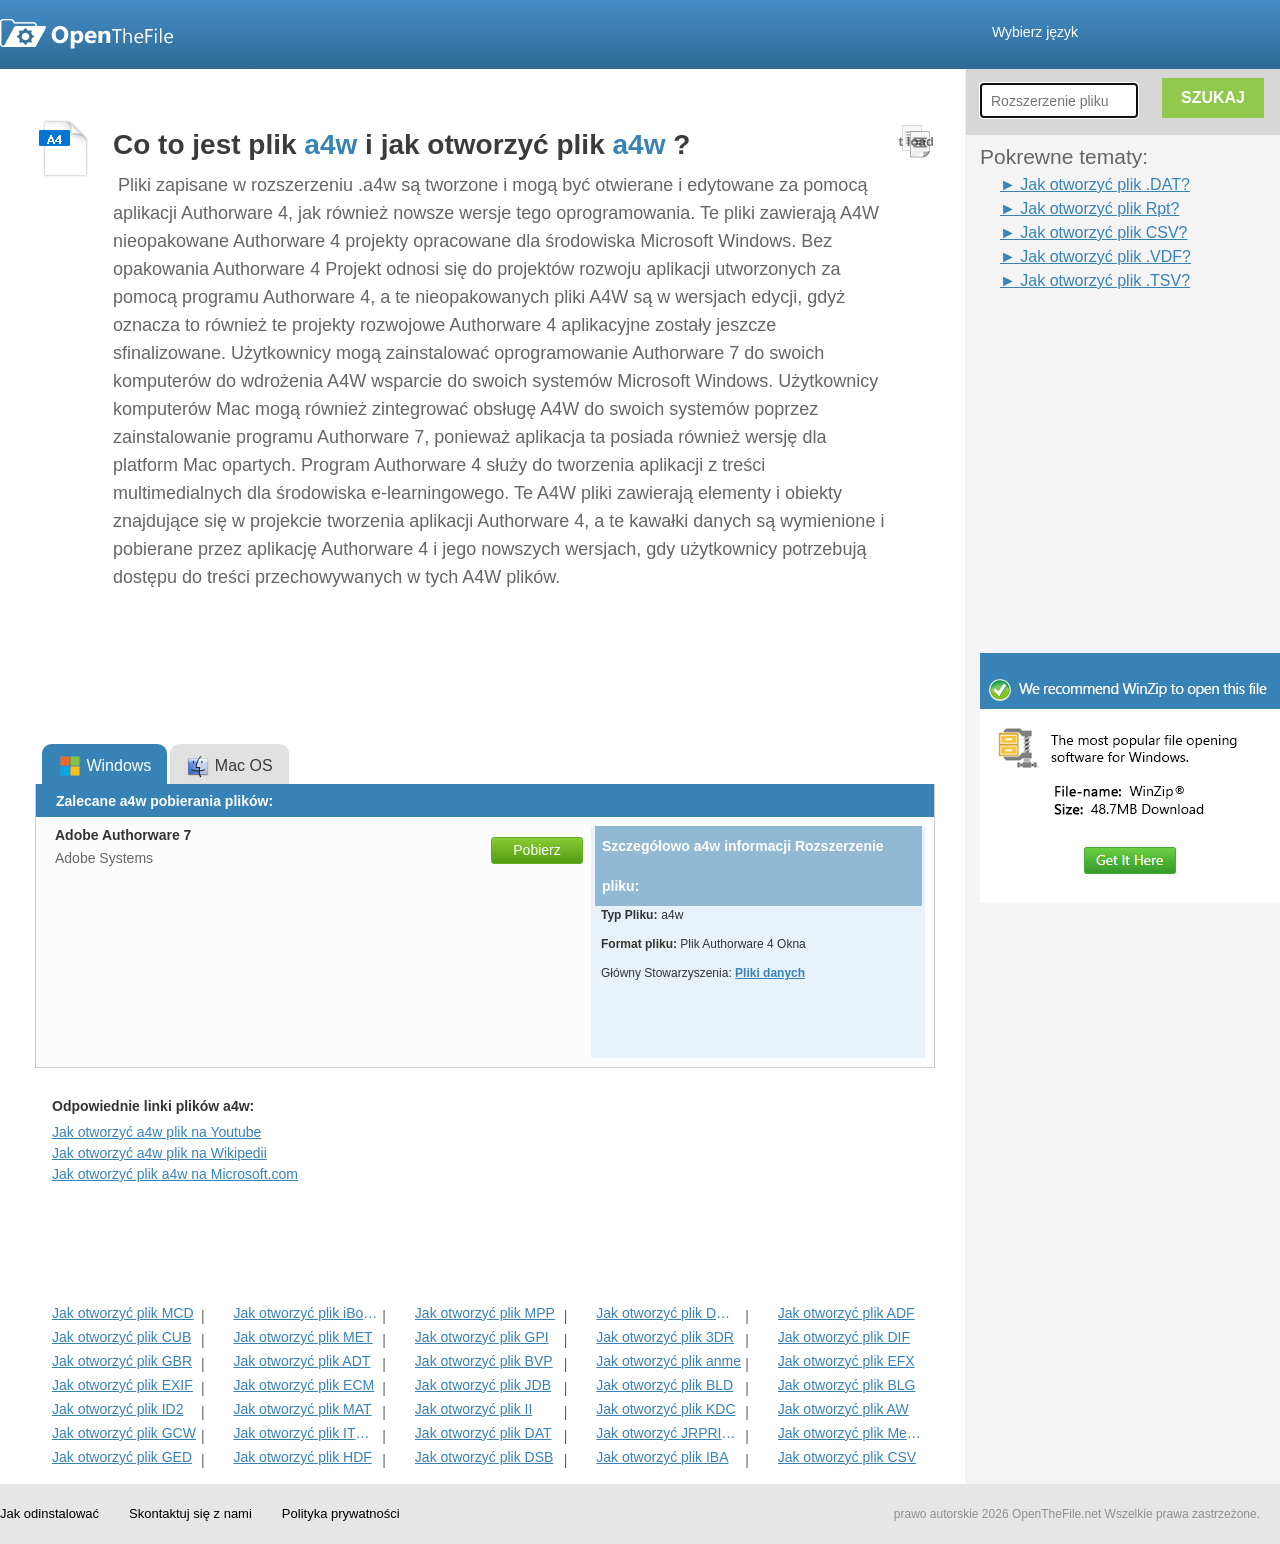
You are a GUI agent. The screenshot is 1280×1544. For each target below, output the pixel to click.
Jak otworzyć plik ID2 (117, 1409)
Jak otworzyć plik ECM (303, 1385)
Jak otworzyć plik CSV (847, 1457)
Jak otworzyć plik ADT (301, 1361)
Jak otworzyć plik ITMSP (305, 1433)
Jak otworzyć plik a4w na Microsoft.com (175, 1174)
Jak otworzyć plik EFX (846, 1361)
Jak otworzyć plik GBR (122, 1361)
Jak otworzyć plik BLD (664, 1385)
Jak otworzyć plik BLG (847, 1385)
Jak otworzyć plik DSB (484, 1457)
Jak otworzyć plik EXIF (122, 1385)
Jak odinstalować (49, 1513)
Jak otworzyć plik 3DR (665, 1337)
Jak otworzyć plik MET (302, 1337)
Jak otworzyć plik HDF (302, 1457)
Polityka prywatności (341, 1513)
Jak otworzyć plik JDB (483, 1385)
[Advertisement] (1100, 338)
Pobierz (536, 850)
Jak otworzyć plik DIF (844, 1337)
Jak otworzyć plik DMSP (668, 1313)
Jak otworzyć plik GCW (124, 1433)
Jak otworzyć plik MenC (850, 1433)
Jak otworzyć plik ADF (846, 1313)
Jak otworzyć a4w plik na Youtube (156, 1132)
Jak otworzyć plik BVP (484, 1361)
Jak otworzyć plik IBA (662, 1457)
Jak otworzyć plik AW (843, 1409)
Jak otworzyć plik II (473, 1409)
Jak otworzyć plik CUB (121, 1337)
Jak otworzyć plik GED (122, 1457)
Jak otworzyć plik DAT (483, 1433)
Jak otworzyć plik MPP (485, 1313)
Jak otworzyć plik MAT (302, 1409)
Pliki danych (770, 973)
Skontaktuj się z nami (190, 1513)
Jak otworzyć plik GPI (482, 1337)
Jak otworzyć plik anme (668, 1361)
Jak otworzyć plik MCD (123, 1313)
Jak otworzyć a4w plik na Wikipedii (159, 1153)
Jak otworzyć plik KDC (665, 1409)
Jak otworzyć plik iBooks (305, 1313)
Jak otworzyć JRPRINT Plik (668, 1433)
